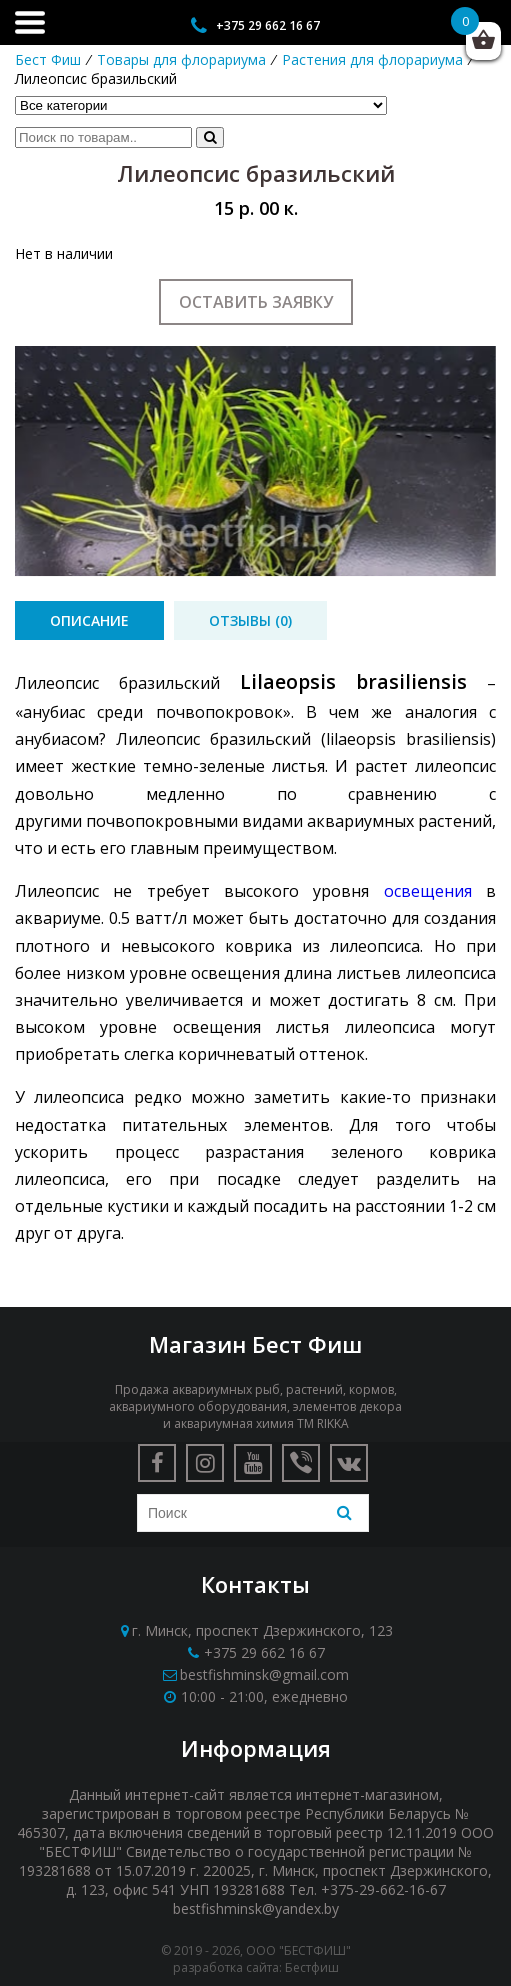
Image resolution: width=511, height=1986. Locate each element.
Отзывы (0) (250, 620)
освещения (428, 891)
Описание (89, 620)
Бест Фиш (48, 59)
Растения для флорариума (372, 59)
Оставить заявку (256, 302)
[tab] (89, 620)
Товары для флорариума (181, 59)
